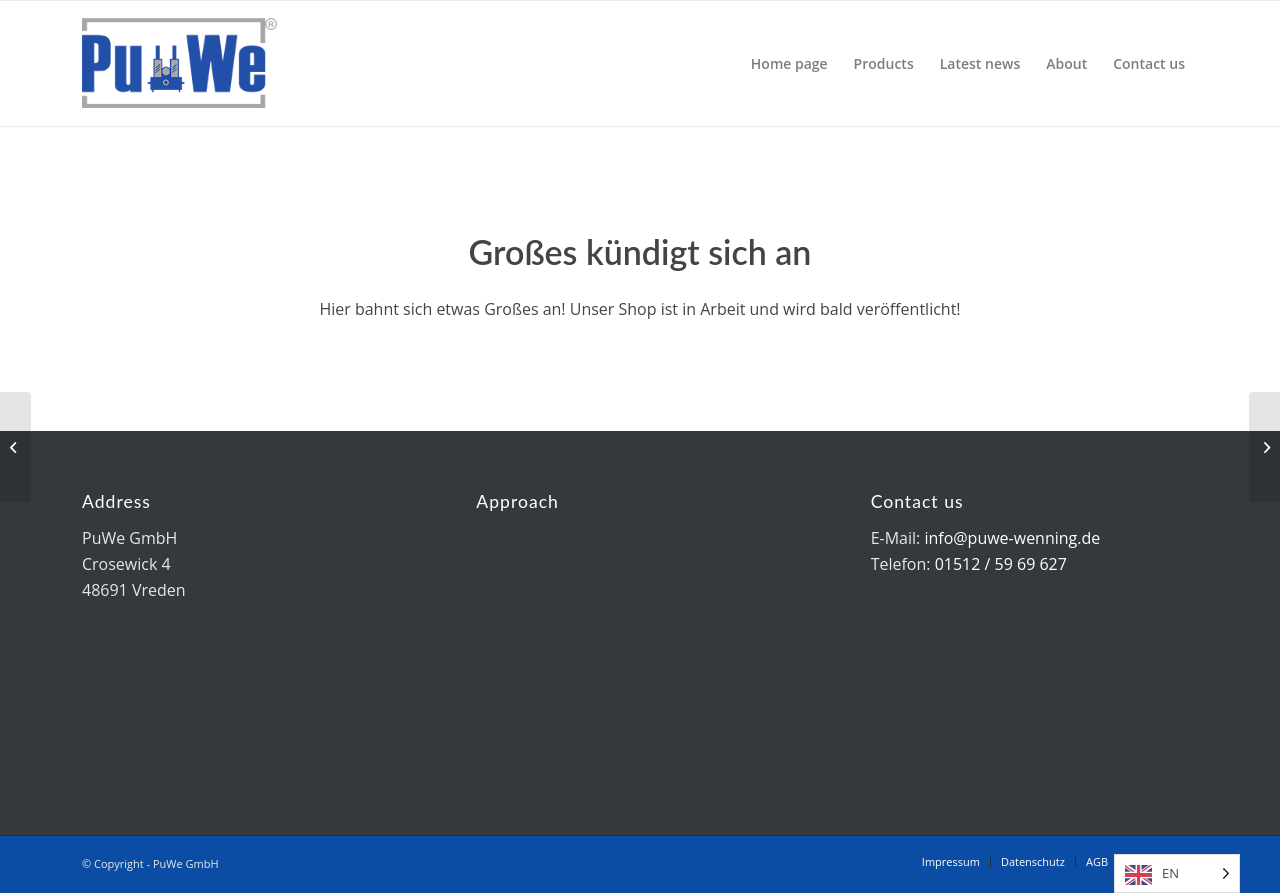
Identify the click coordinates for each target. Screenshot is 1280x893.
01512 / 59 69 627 (1001, 564)
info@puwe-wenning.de (1012, 538)
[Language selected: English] (1177, 873)
